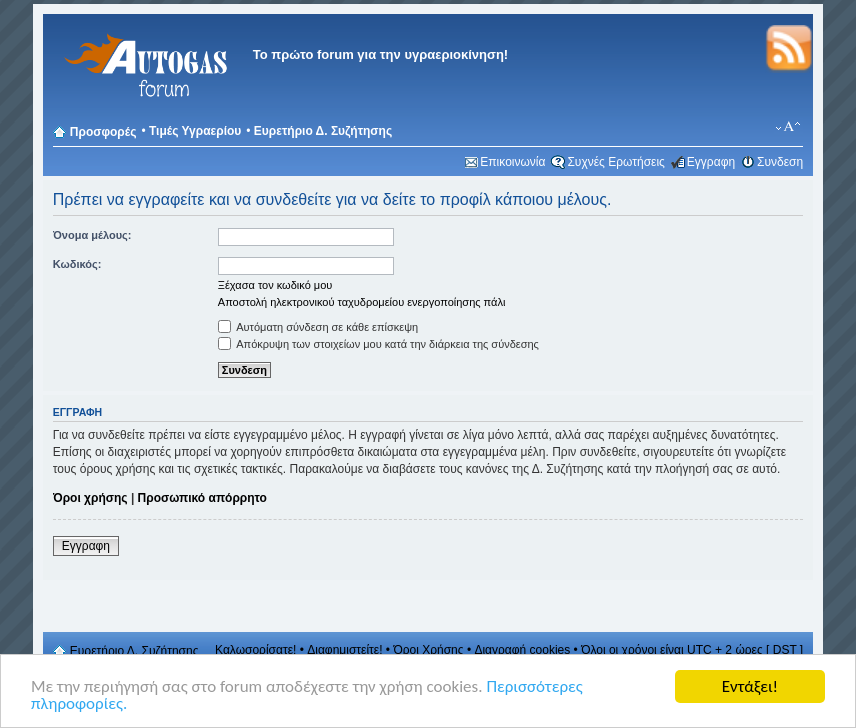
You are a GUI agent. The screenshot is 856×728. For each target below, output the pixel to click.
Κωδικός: (77, 264)
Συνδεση (780, 162)
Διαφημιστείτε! (344, 650)
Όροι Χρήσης (428, 650)
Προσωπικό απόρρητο (202, 498)
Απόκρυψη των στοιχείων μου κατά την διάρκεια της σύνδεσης (378, 344)
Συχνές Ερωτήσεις (615, 162)
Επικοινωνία (512, 162)
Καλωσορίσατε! (255, 650)
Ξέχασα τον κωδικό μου (275, 285)
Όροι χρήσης (90, 498)
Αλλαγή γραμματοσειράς (788, 127)
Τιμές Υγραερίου (195, 131)
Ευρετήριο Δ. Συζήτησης (323, 131)
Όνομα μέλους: (92, 235)
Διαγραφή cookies (522, 650)
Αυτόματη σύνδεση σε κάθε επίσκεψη (318, 327)
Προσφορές (103, 132)
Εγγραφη (711, 162)
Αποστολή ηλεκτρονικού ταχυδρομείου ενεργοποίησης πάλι (362, 302)
